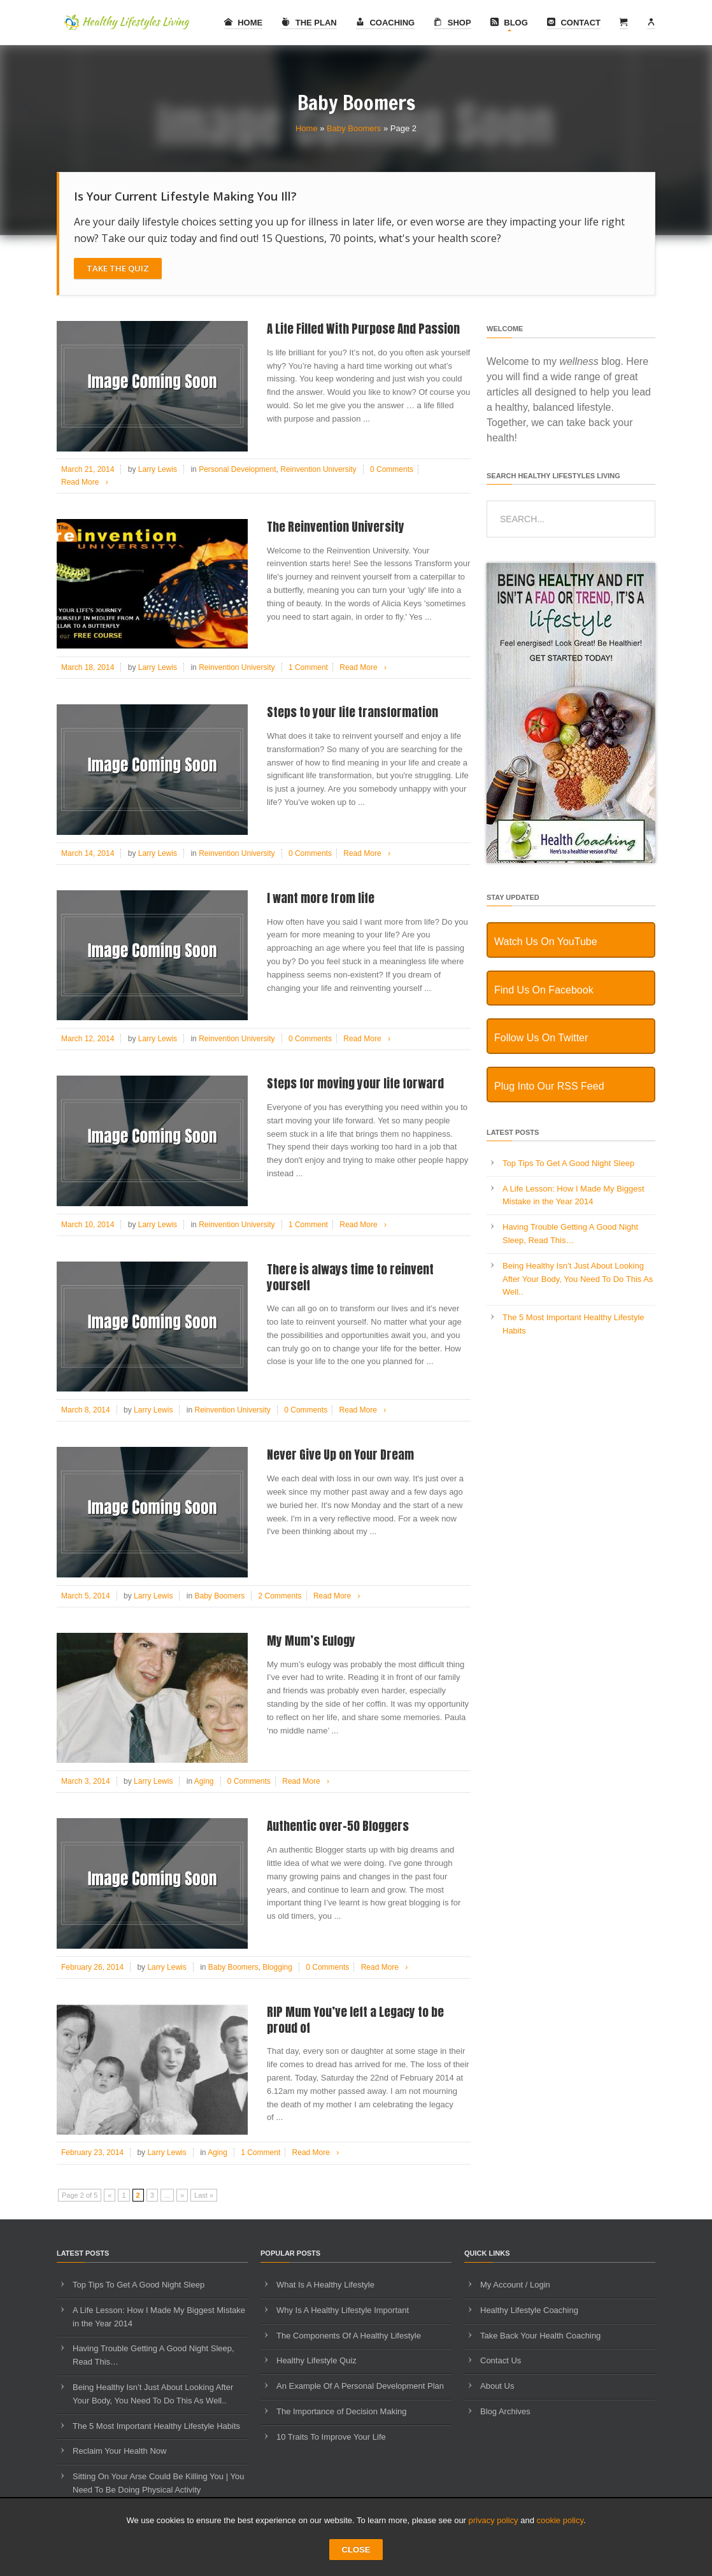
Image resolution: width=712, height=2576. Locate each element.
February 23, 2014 (92, 2152)
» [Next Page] (182, 2195)
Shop (452, 22)
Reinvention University (318, 469)
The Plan (309, 22)
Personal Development (237, 469)
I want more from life (320, 898)
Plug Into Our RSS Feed (549, 1086)
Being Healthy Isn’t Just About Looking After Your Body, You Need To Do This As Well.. (577, 1279)
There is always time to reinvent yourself (350, 1277)
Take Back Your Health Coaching (540, 2335)
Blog (509, 22)
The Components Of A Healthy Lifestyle (348, 2335)
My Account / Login (515, 2284)
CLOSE (356, 2549)
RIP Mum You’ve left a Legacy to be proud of (355, 2020)
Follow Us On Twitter (541, 1037)
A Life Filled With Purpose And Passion (363, 329)
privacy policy (493, 2520)
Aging (204, 1781)
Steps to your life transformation (352, 712)
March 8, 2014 (85, 1409)
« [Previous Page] (109, 2195)
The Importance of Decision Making (341, 2411)
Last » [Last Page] (203, 2195)
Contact (574, 22)
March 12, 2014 (87, 1038)
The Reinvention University (335, 527)
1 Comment (308, 667)
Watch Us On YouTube (545, 941)
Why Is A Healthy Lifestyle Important (342, 2310)
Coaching (385, 22)
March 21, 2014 (87, 469)
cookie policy (560, 2520)
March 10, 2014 (87, 1224)
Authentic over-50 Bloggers (338, 1826)
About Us (497, 2386)
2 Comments (280, 1595)
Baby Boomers (354, 128)
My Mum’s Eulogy (311, 1640)
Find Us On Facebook (544, 990)
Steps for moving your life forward (355, 1083)
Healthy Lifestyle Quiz (316, 2360)
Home (243, 22)
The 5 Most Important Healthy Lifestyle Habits (156, 2426)
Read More (87, 482)
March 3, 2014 (85, 1781)
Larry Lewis (157, 469)
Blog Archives (505, 2411)
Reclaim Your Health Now (119, 2451)
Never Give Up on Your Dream (340, 1454)
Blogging (277, 1967)
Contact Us (500, 2360)
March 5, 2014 (85, 1595)
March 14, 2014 (87, 853)
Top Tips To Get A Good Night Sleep (568, 1163)
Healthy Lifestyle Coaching (529, 2310)
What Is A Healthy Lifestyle (325, 2284)
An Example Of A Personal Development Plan (360, 2386)
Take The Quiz (118, 268)
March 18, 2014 (87, 667)
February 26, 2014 (92, 1967)
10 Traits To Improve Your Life (331, 2437)
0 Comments (391, 469)
